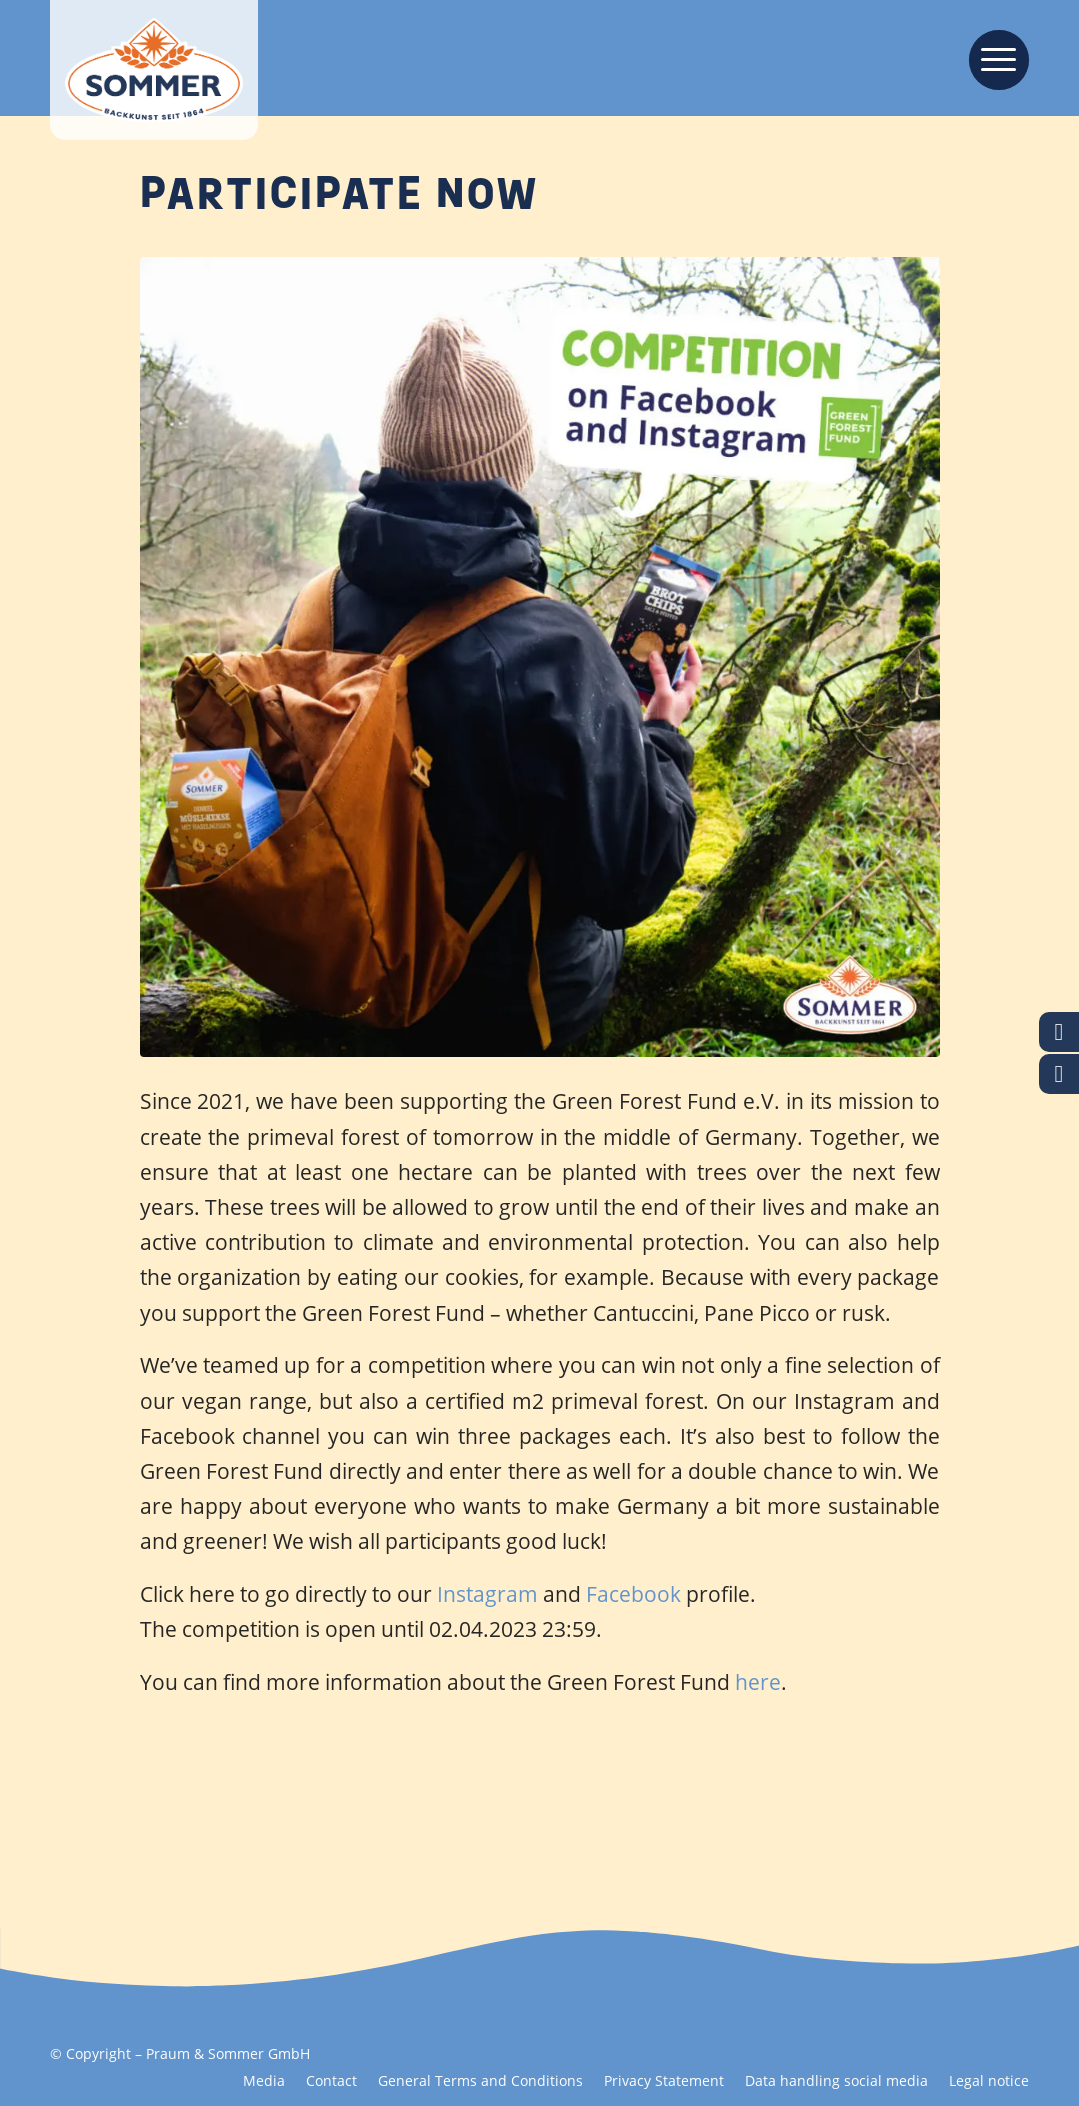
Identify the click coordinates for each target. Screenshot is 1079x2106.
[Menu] (992, 58)
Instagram (490, 1594)
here (758, 1682)
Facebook (636, 1594)
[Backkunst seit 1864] (154, 70)
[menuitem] (992, 58)
